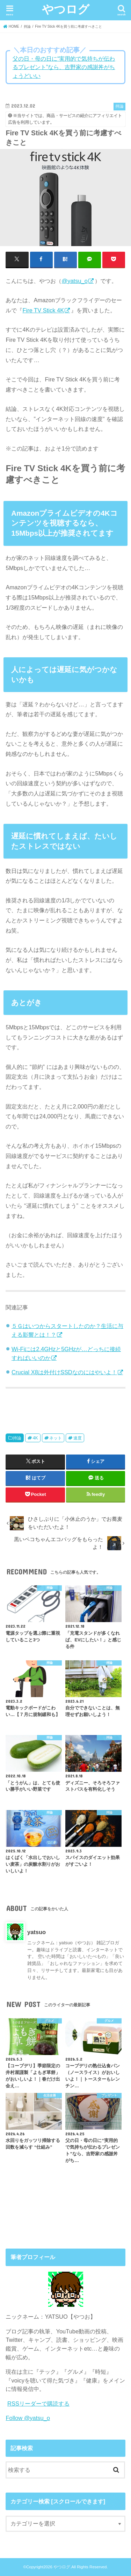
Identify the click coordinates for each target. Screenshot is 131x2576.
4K (35, 1438)
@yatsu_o (74, 281)
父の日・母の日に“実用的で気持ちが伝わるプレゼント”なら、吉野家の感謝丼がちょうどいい (64, 67)
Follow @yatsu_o (28, 2418)
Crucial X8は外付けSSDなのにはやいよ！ (64, 1372)
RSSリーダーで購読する (38, 2403)
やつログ (65, 9)
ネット (55, 1438)
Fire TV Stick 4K (43, 310)
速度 (77, 1438)
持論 (17, 1438)
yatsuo (36, 1932)
